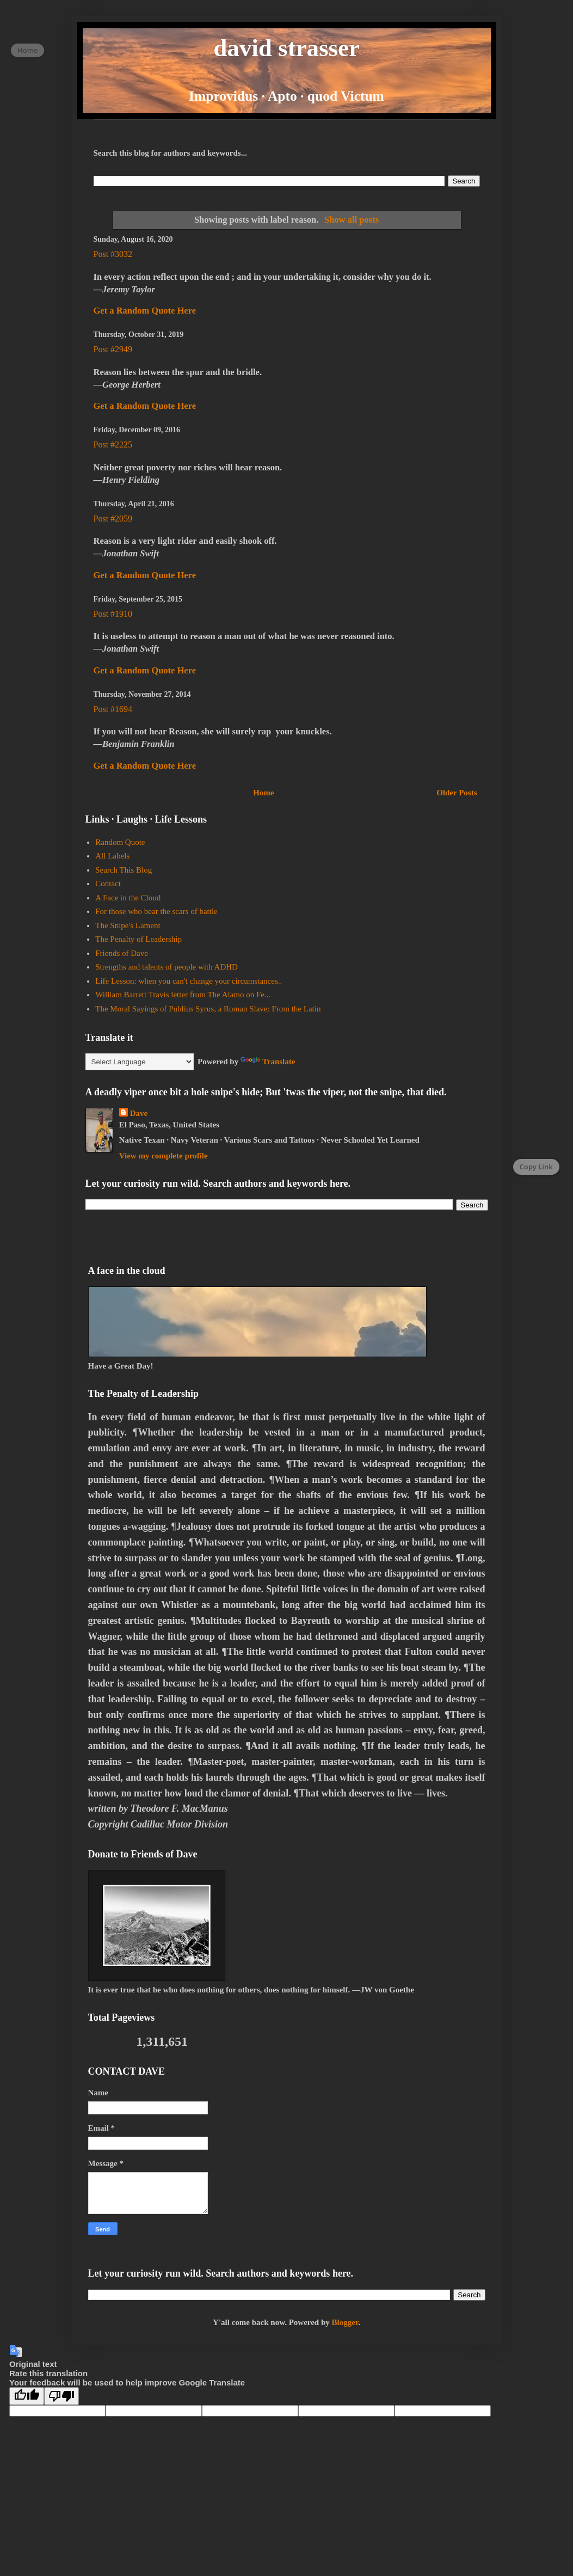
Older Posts (456, 792)
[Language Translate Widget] (139, 1061)
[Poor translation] (61, 2396)
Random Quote (120, 842)
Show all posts (351, 219)
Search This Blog (123, 870)
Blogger (345, 2322)
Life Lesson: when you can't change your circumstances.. (188, 981)
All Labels (112, 855)
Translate (268, 1061)
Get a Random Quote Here (145, 310)
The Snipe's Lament (127, 925)
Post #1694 (113, 709)
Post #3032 (113, 254)
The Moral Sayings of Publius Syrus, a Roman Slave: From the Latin (208, 1008)
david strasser (286, 48)
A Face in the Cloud (128, 897)
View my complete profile (163, 1155)
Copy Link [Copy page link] (536, 1167)
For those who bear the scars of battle (156, 911)
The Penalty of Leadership (138, 939)
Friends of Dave (121, 953)
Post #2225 (113, 444)
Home (263, 792)
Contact (108, 883)
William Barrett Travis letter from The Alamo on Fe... (182, 994)
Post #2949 (113, 349)
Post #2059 (113, 518)
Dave (139, 1113)
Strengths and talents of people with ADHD (166, 966)
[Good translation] (26, 2396)
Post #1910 (113, 613)
